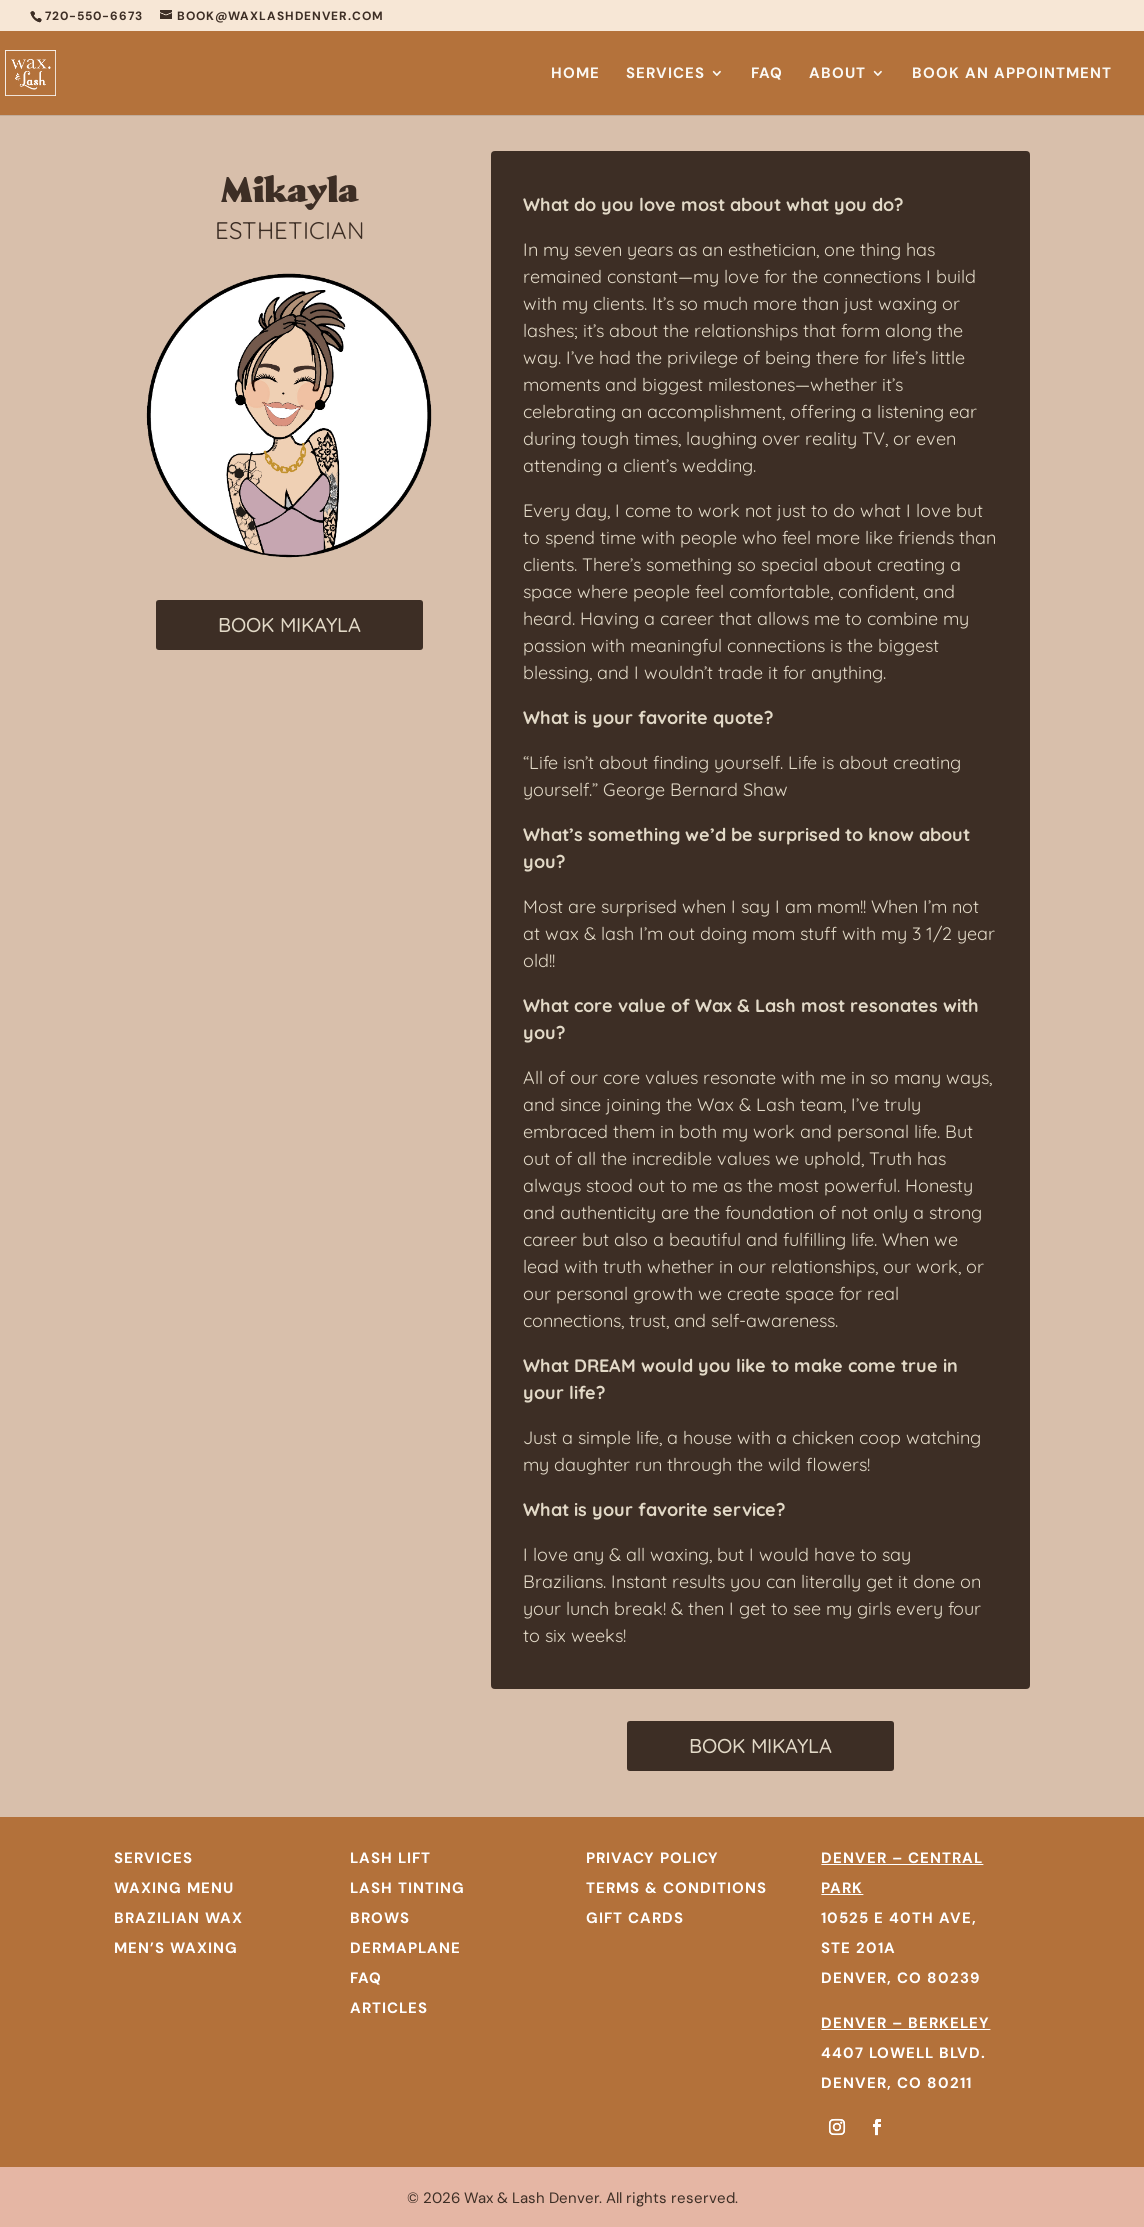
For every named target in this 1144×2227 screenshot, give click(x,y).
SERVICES (153, 1858)
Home (575, 74)
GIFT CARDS (635, 1918)
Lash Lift (390, 1858)
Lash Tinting (407, 1888)
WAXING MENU (174, 1888)
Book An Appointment (1012, 74)
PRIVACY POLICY (652, 1858)
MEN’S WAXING (176, 1948)
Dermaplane (405, 1948)
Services (665, 74)
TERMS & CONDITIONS (676, 1888)
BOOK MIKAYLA (289, 624)
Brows (380, 1918)
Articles (389, 2008)
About (837, 74)
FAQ (767, 74)
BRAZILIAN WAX (178, 1918)
